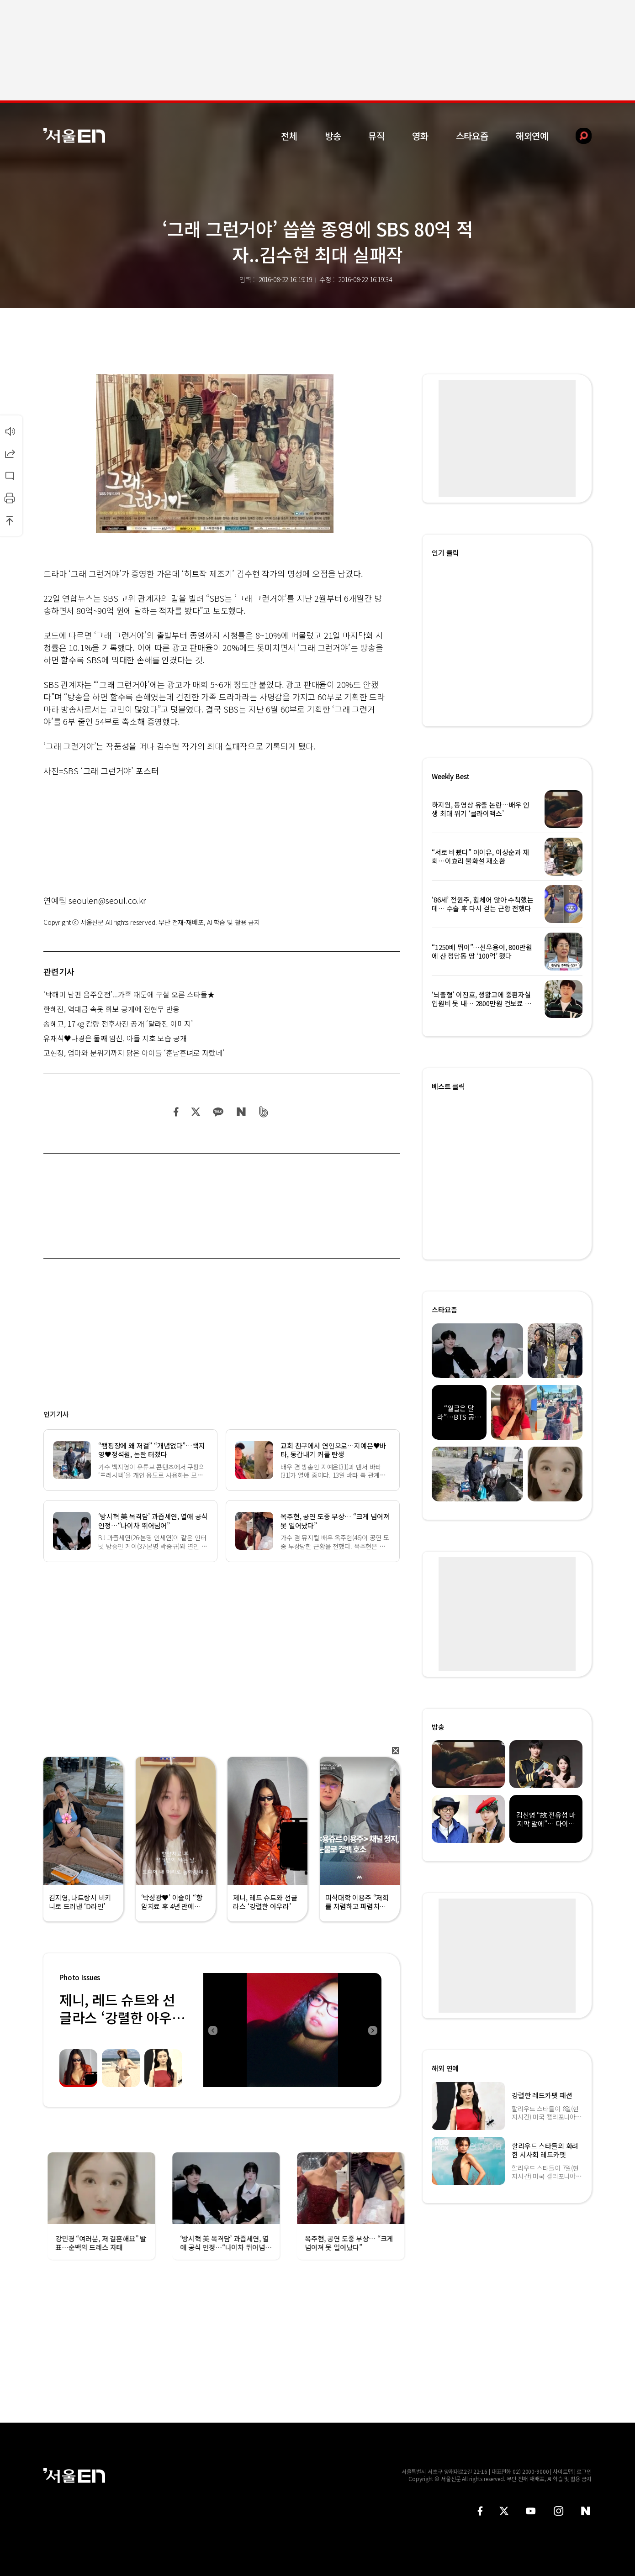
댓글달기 (9, 475)
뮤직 (376, 135)
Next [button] (372, 2030)
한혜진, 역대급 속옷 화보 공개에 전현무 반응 (111, 1008)
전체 (289, 135)
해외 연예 (445, 2068)
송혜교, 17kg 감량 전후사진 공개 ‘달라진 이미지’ (118, 1023)
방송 (333, 135)
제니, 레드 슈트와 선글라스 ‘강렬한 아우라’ (117, 2017)
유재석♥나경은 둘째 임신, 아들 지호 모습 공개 (115, 1038)
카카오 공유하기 (218, 1111)
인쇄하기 (9, 498)
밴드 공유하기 (264, 1111)
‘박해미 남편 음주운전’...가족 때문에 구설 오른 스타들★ (129, 994)
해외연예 (532, 135)
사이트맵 (563, 2471)
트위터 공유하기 (195, 1111)
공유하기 (9, 453)
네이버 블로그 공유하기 (241, 1111)
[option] (240, 2030)
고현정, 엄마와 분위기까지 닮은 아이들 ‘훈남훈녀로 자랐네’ (133, 1052)
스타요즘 (472, 135)
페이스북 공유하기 (176, 1111)
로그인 (584, 2471)
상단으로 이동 (9, 520)
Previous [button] (212, 2030)
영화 (420, 135)
